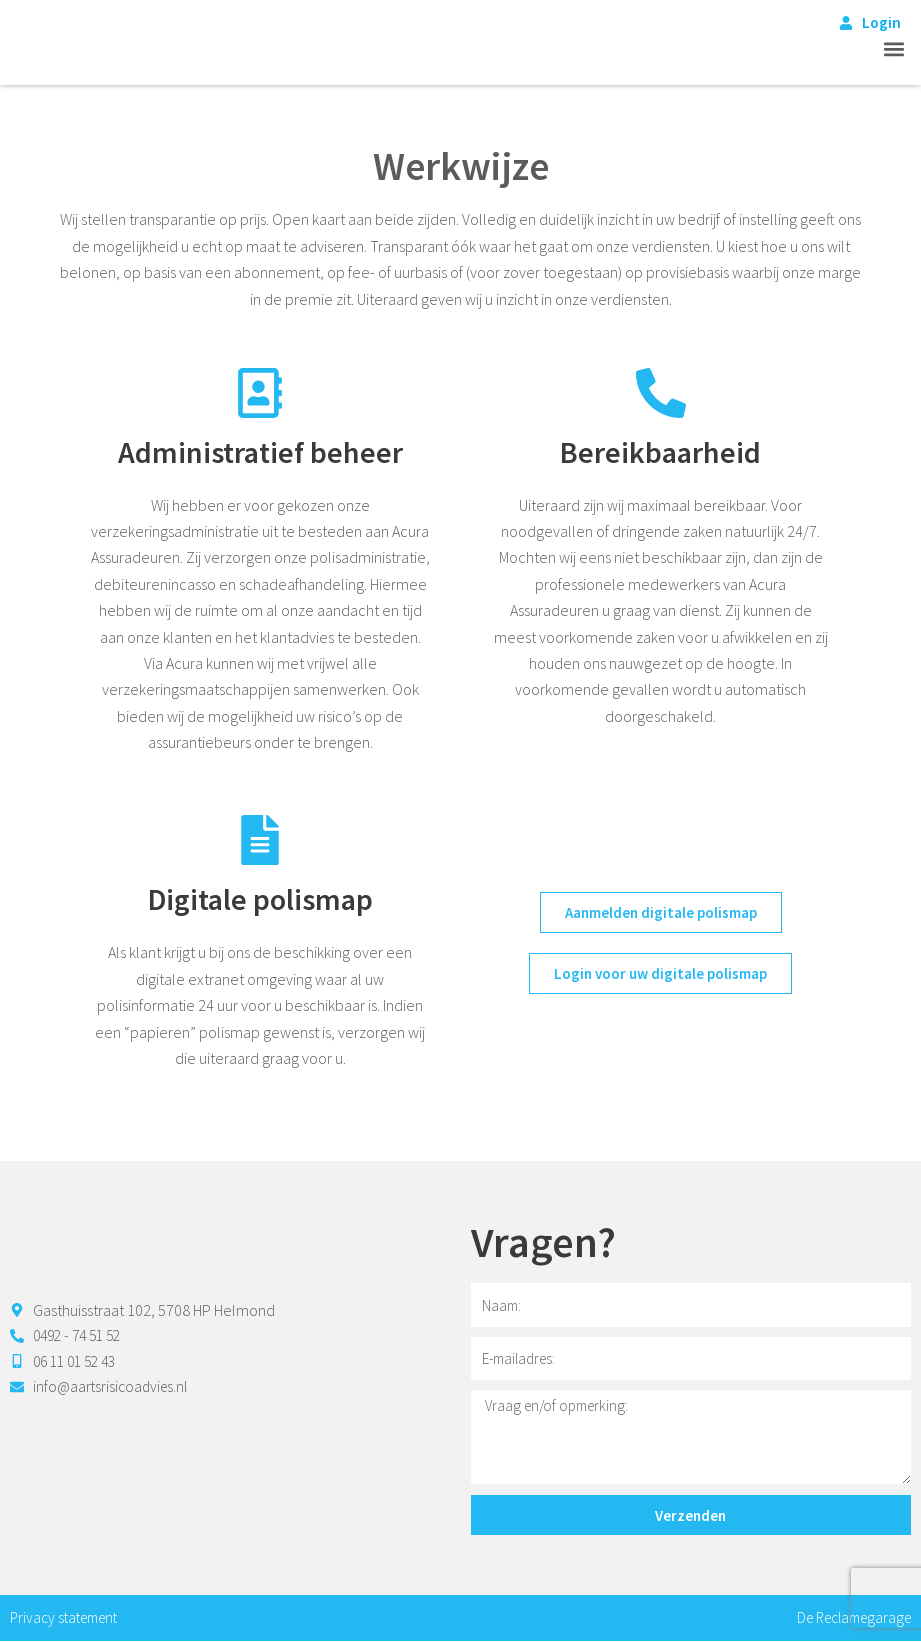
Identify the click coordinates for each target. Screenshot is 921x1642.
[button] (894, 49)
